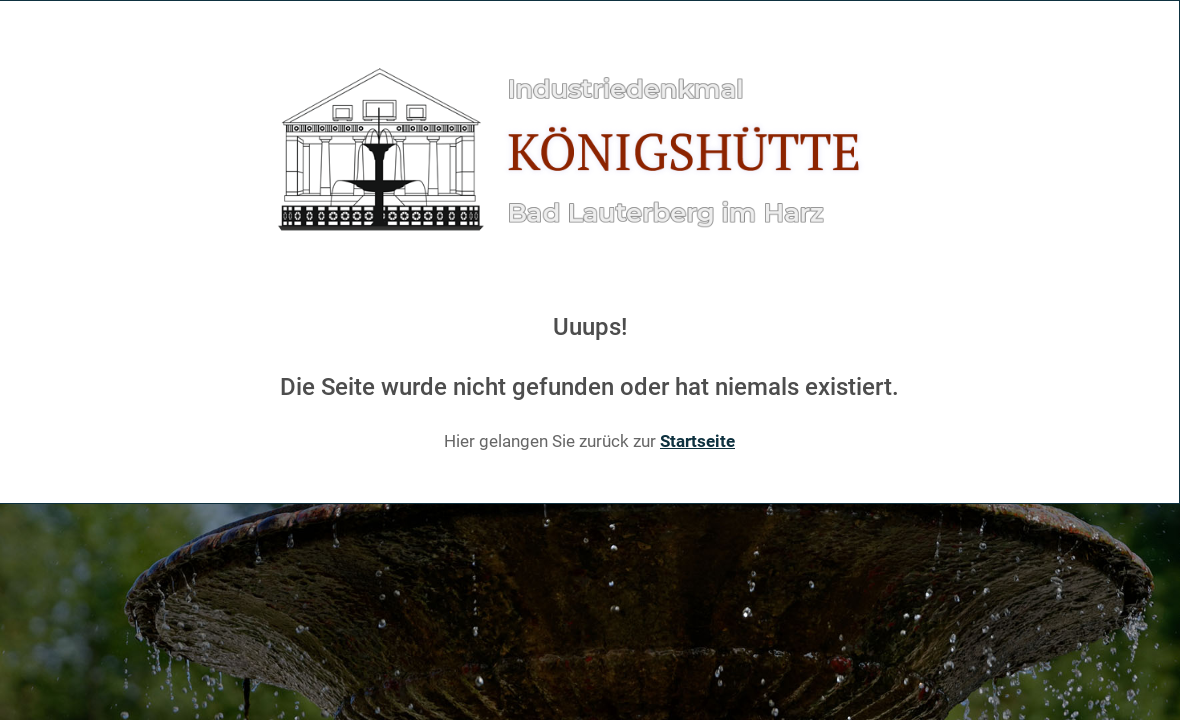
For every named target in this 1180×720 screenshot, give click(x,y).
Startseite (697, 441)
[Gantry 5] (590, 151)
